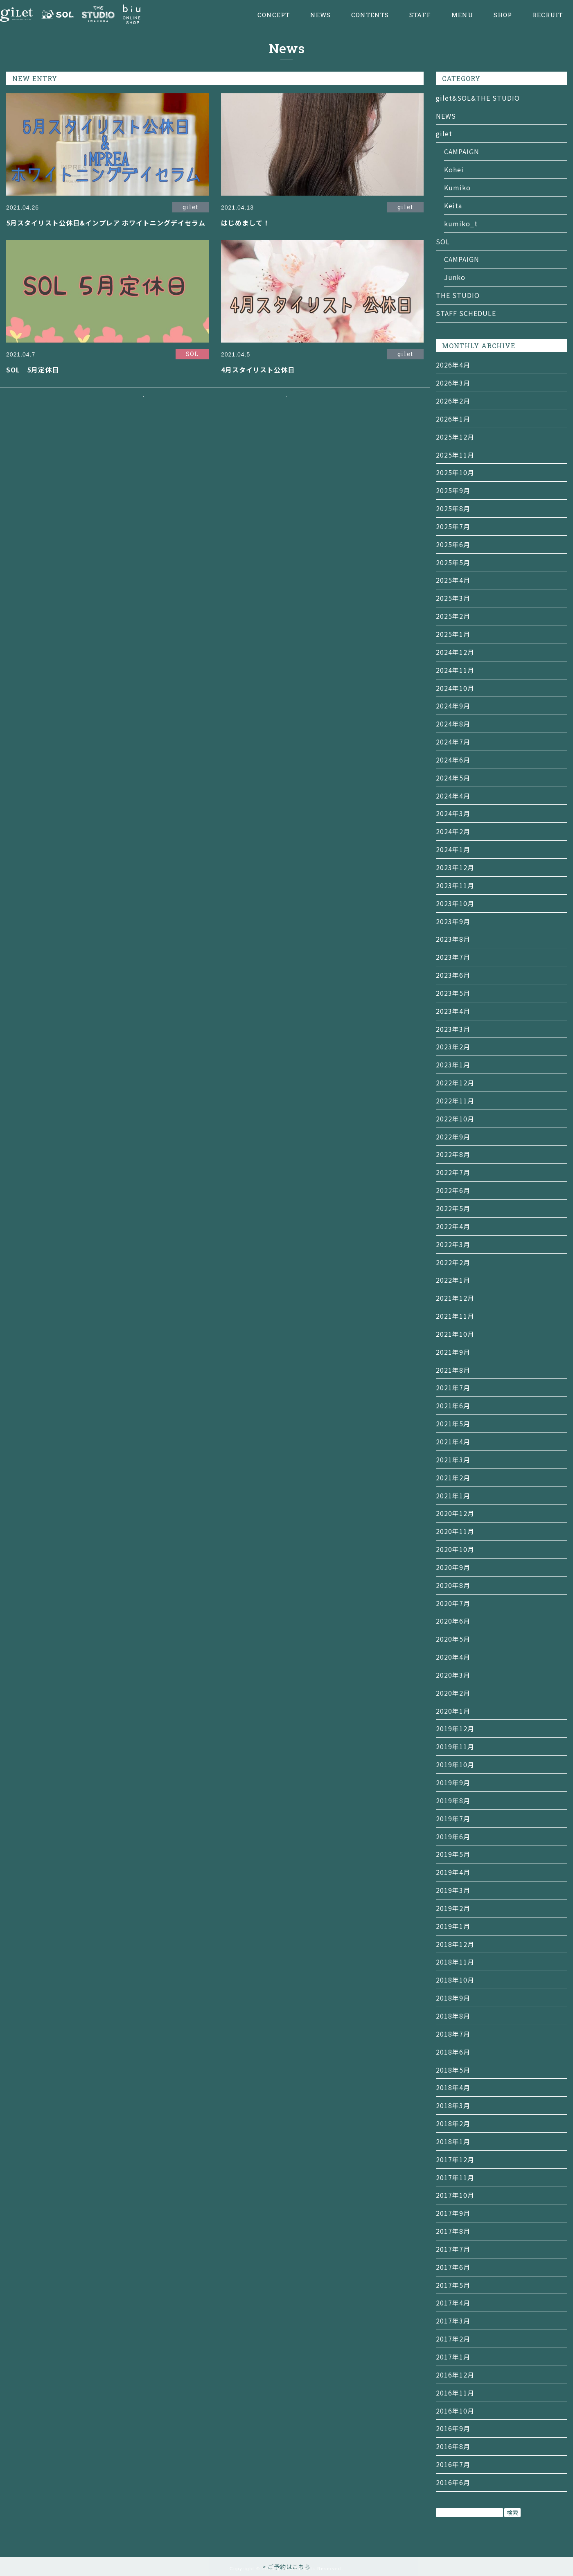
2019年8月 (453, 1800)
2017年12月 (455, 2159)
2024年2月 (453, 831)
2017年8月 (453, 2231)
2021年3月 (453, 1459)
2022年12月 (455, 1082)
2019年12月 (455, 1728)
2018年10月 (455, 1980)
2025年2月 (453, 616)
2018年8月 (453, 2016)
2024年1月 (453, 849)
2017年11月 (455, 2177)
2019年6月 (453, 1836)
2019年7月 (453, 1818)
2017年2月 (453, 2339)
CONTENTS (370, 15)
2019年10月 (455, 1764)
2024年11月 (455, 670)
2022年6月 (453, 1190)
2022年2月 (453, 1262)
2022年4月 (453, 1226)
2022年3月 (453, 1244)
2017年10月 (455, 2195)
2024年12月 (455, 652)
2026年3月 (453, 383)
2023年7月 (453, 957)
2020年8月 (453, 1585)
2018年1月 (453, 2141)
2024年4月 (453, 796)
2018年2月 (453, 2123)
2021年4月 (453, 1441)
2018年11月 (455, 1962)
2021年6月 (453, 1405)
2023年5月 (453, 993)
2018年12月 (455, 1944)
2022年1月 (453, 1280)
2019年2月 (453, 1908)
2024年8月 (453, 724)
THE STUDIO (458, 295)
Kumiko (457, 187)
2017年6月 (453, 2267)
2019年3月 (453, 1890)
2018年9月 (453, 1998)
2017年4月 (453, 2303)
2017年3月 (453, 2321)
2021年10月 (455, 1334)
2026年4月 (453, 365)
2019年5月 (453, 1854)
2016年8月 (453, 2446)
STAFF (420, 15)
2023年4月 (453, 1011)
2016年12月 (455, 2375)
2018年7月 (453, 2034)
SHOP (503, 15)
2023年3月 (453, 1029)
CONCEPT (273, 15)
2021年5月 (453, 1423)
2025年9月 (453, 490)
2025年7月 (453, 526)
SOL (443, 241)
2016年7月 (453, 2464)
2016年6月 (453, 2482)
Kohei (454, 169)
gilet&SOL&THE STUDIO (478, 98)
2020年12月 (455, 1513)
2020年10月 (455, 1549)
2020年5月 (453, 1639)
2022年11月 (455, 1100)
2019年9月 (453, 1782)
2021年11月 (455, 1316)
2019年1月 (453, 1926)
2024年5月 (453, 778)
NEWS (320, 15)
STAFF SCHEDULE (466, 313)
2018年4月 (453, 2087)
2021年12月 (455, 1298)
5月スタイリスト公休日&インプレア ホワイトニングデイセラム (105, 223)
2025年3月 (453, 598)
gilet (444, 133)
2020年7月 (453, 1603)
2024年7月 (453, 742)
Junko (454, 277)
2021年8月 (453, 1370)
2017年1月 (453, 2357)
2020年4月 (453, 1657)
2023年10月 (455, 903)
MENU (462, 15)
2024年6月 (453, 760)
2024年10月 (455, 688)
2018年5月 (453, 2070)
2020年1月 (453, 1711)
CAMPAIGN (461, 151)
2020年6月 (453, 1621)
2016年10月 (455, 2411)
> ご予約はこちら (286, 2566)
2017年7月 (453, 2249)
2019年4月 (453, 1872)
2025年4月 (453, 580)
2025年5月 (453, 562)
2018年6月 (453, 2052)
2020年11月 (455, 1531)
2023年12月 (455, 867)
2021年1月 (453, 1495)
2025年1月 (453, 634)
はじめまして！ (245, 223)
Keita (453, 205)
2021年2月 (453, 1477)
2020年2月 (453, 1693)
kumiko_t (461, 223)
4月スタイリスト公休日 (258, 369)
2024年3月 (453, 813)
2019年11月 (455, 1746)
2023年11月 (455, 885)
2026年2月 (453, 401)
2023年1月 (453, 1064)
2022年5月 (453, 1208)
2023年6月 (453, 975)
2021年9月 (453, 1352)
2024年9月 (453, 706)
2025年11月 (455, 455)
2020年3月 (453, 1675)
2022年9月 (453, 1136)
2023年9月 (453, 921)
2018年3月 (453, 2105)
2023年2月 (453, 1046)
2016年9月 (453, 2428)
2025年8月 (453, 508)
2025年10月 (455, 472)
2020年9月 (453, 1567)
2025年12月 (455, 437)
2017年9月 (453, 2213)
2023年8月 (453, 939)
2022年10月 (455, 1118)
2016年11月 (455, 2393)
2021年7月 (453, 1387)
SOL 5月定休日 (32, 369)
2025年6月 (453, 544)
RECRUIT (547, 15)
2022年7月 (453, 1172)
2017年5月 (453, 2285)
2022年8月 (453, 1154)
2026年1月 (453, 419)
